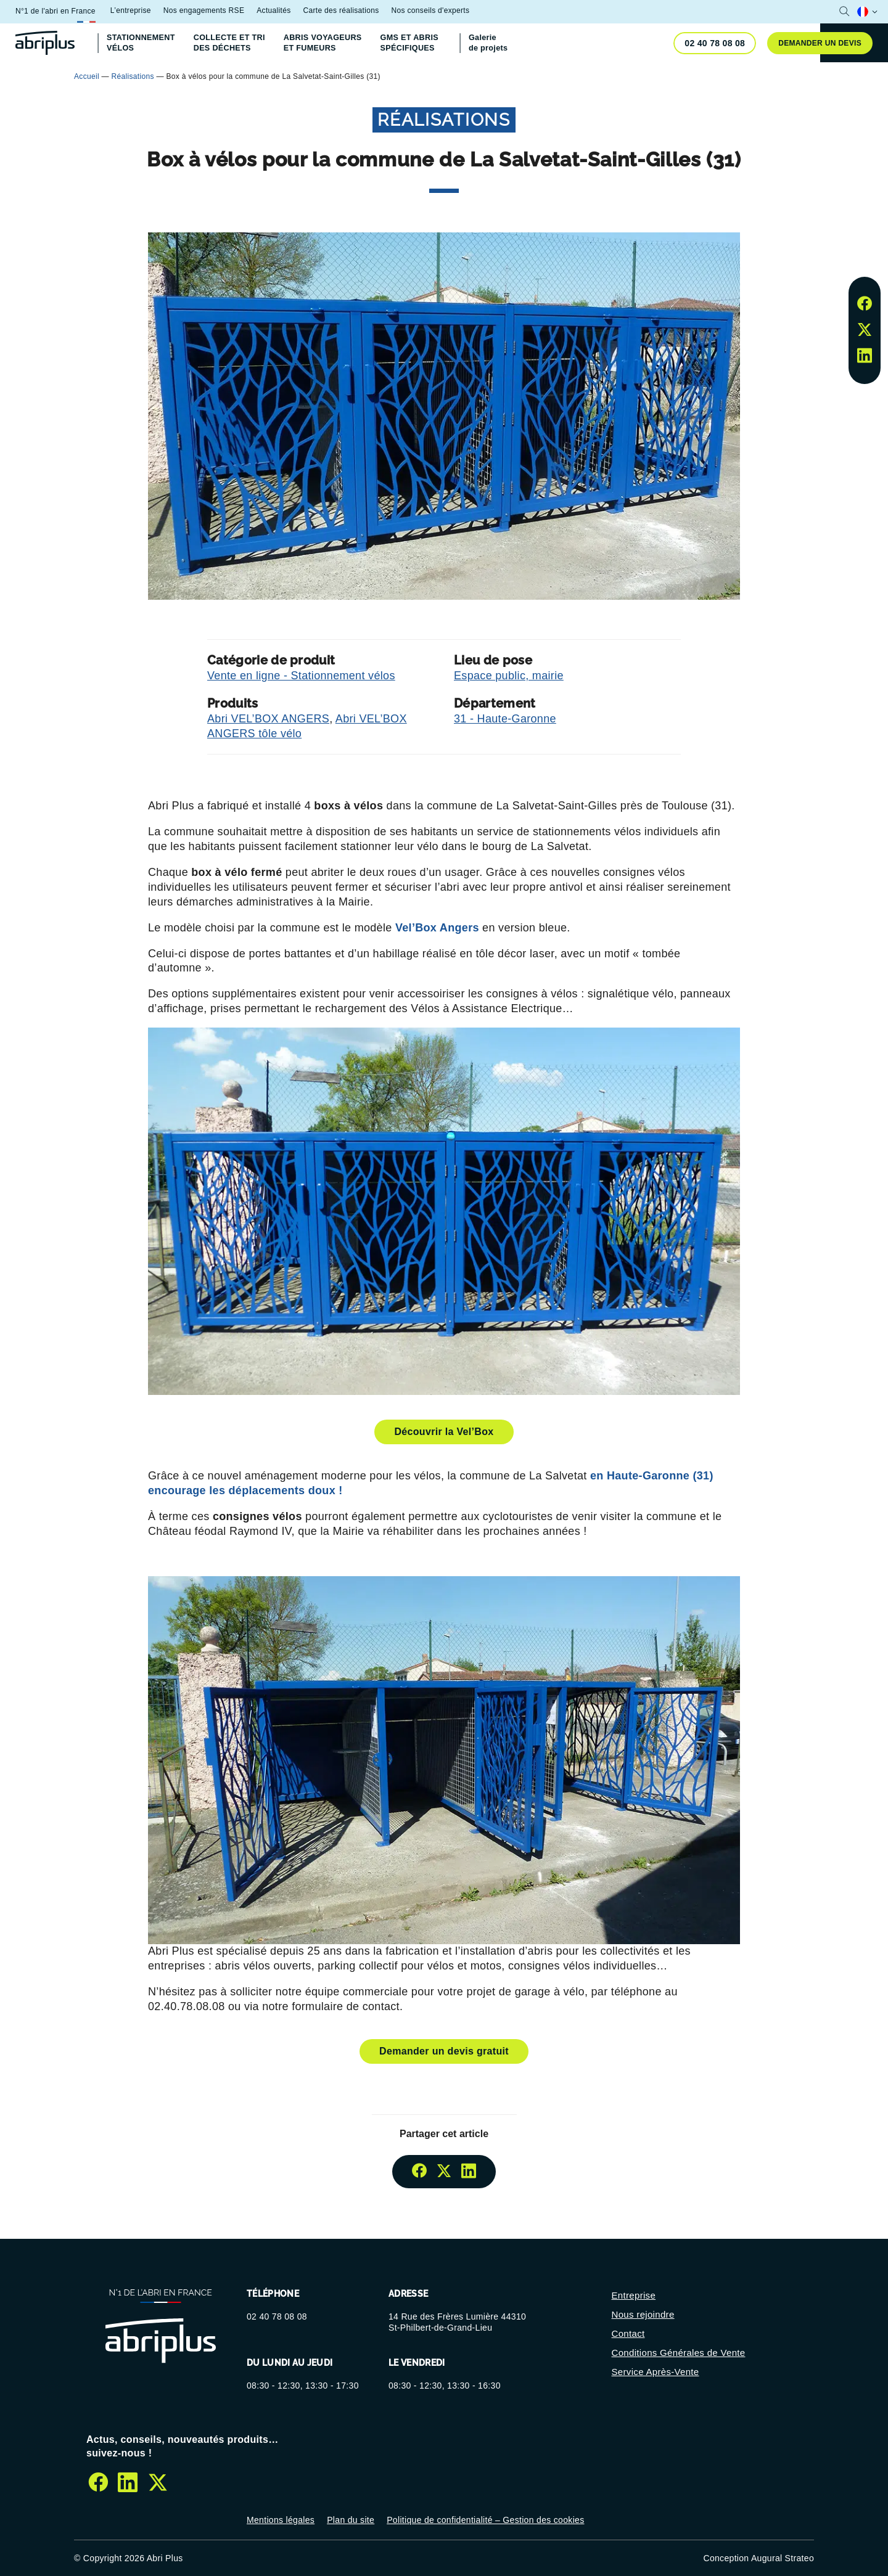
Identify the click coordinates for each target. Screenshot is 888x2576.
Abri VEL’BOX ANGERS (268, 719)
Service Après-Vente (655, 2371)
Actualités (273, 10)
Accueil (86, 76)
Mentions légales (280, 2520)
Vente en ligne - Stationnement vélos (301, 675)
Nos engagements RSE (203, 10)
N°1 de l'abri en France (55, 11)
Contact (628, 2333)
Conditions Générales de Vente (679, 2352)
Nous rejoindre (643, 2314)
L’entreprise (130, 10)
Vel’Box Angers (438, 928)
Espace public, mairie (509, 675)
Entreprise (634, 2295)
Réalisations (133, 76)
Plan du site (350, 2520)
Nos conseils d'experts (431, 10)
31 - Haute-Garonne (505, 719)
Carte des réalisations (341, 10)
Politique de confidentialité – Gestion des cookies (485, 2520)
